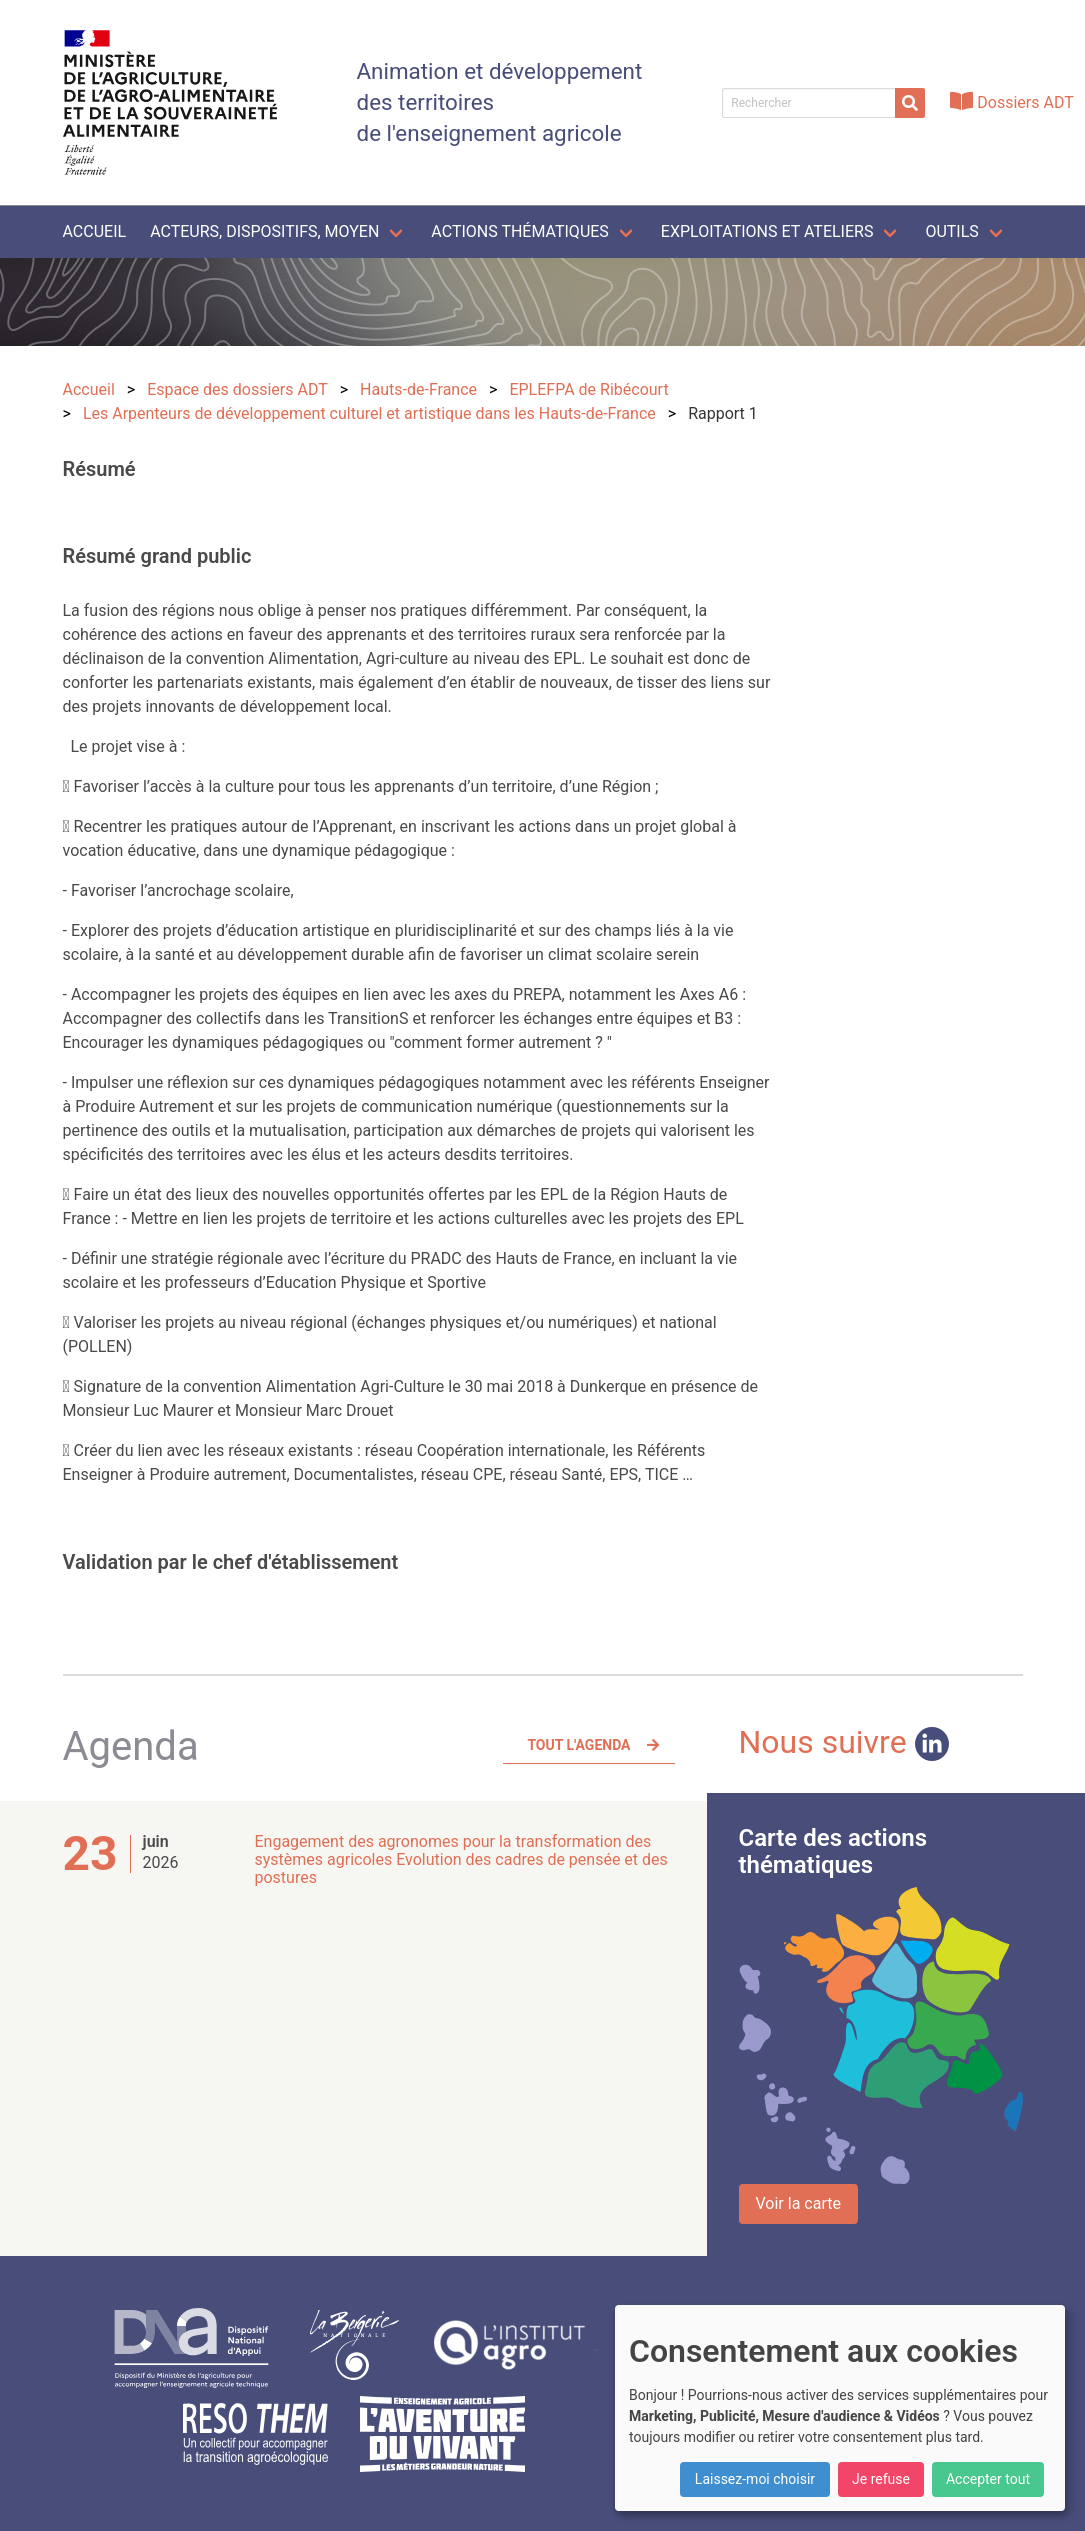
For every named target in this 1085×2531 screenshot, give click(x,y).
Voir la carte (798, 2203)
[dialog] (840, 2408)
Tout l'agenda (578, 1745)
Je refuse (881, 2479)
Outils (951, 231)
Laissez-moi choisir (755, 2479)
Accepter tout (988, 2479)
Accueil (95, 231)
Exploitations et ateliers (767, 231)
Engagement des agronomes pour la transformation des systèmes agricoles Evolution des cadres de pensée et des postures (461, 1859)
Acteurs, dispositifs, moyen (264, 231)
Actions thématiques (519, 231)
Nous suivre (844, 1742)
